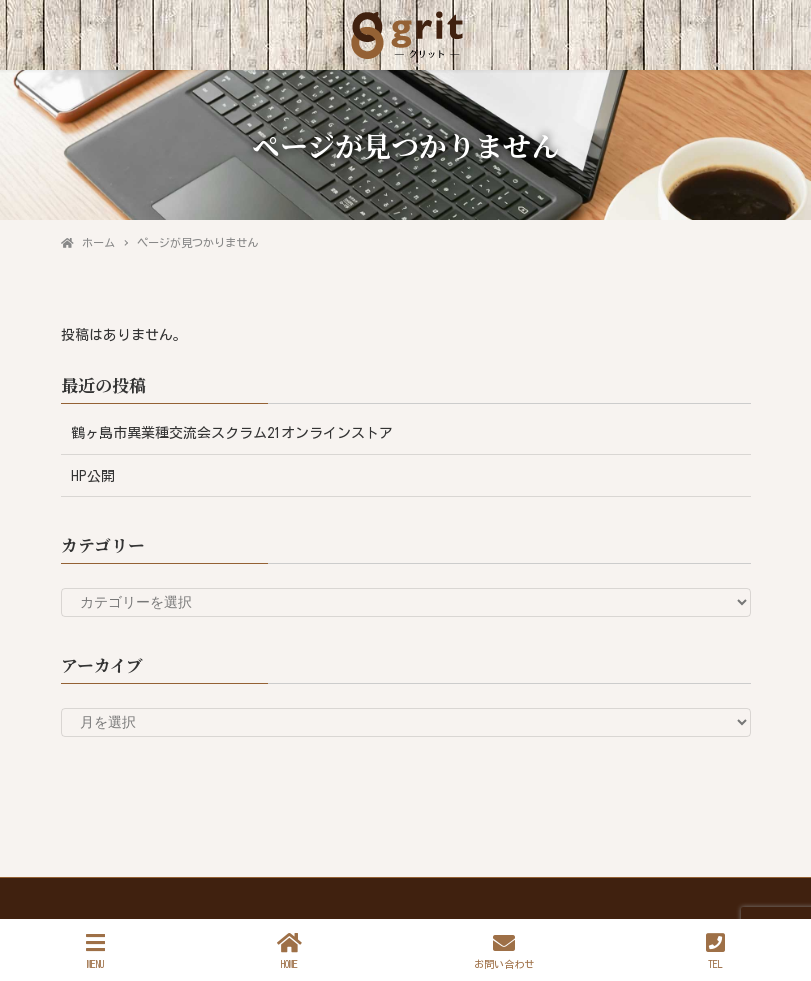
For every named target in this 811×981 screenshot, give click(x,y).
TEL (715, 950)
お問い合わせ (504, 950)
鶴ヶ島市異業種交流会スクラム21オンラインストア (232, 433)
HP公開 (93, 476)
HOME (289, 950)
